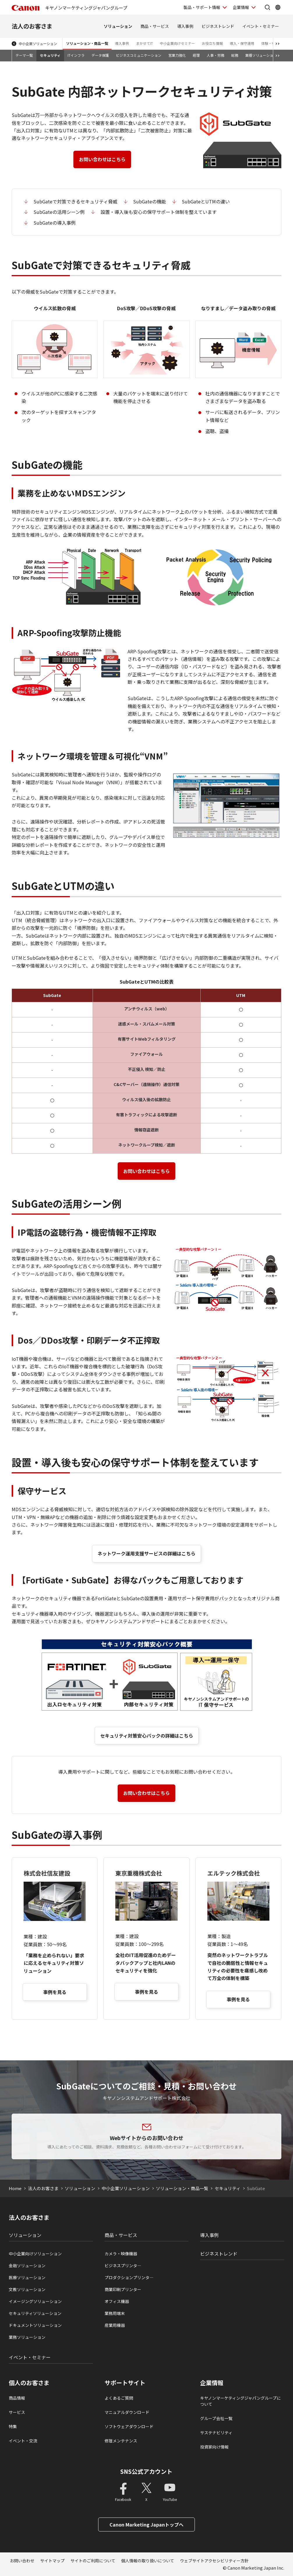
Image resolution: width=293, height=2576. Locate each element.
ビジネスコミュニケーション (138, 55)
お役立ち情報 (212, 43)
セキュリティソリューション (35, 2313)
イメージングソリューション (35, 2301)
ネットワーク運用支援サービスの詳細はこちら (146, 1553)
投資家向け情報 (214, 2447)
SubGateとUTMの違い (206, 201)
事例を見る (54, 1991)
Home (15, 2188)
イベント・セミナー (260, 26)
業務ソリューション (27, 2337)
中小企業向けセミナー (177, 43)
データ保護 (100, 55)
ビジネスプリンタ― (123, 2265)
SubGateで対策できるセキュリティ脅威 (75, 201)
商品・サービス (154, 26)
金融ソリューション (27, 2265)
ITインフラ (76, 55)
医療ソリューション (27, 2277)
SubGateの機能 (149, 201)
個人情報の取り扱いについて (147, 2560)
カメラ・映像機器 (121, 2253)
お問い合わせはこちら (102, 159)
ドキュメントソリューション (35, 2325)
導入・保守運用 (242, 43)
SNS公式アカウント (146, 2471)
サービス (17, 2412)
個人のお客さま (29, 2383)
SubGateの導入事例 (54, 222)
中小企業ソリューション (38, 43)
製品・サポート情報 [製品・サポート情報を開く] (201, 7)
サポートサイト (125, 2383)
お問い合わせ (22, 2560)
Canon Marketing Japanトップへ (146, 2524)
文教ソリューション (27, 2289)
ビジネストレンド (218, 26)
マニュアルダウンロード (127, 2412)
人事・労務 (215, 55)
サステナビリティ (216, 2432)
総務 (234, 55)
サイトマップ (52, 2560)
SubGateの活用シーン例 (59, 211)
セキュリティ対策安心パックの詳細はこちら (146, 1735)
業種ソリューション (261, 55)
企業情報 (211, 2383)
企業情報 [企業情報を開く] (241, 7)
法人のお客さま (32, 26)
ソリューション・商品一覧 (87, 43)
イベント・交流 (23, 2441)
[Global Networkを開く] (277, 7)
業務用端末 (115, 2313)
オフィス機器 (117, 2301)
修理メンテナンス (121, 2441)
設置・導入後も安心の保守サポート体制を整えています (158, 211)
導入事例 (185, 26)
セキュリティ (50, 55)
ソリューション (118, 26)
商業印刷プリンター (123, 2289)
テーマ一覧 (24, 55)
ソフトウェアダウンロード (129, 2426)
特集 (13, 2426)
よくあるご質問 (119, 2398)
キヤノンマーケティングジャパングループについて (240, 2401)
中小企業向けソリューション (35, 2253)
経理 (196, 55)
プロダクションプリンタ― (129, 2277)
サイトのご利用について (92, 2560)
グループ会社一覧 (216, 2418)
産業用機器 (115, 2325)
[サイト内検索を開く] (267, 7)
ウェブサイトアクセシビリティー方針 (214, 2560)
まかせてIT (144, 43)
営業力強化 (177, 55)
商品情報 (17, 2398)
